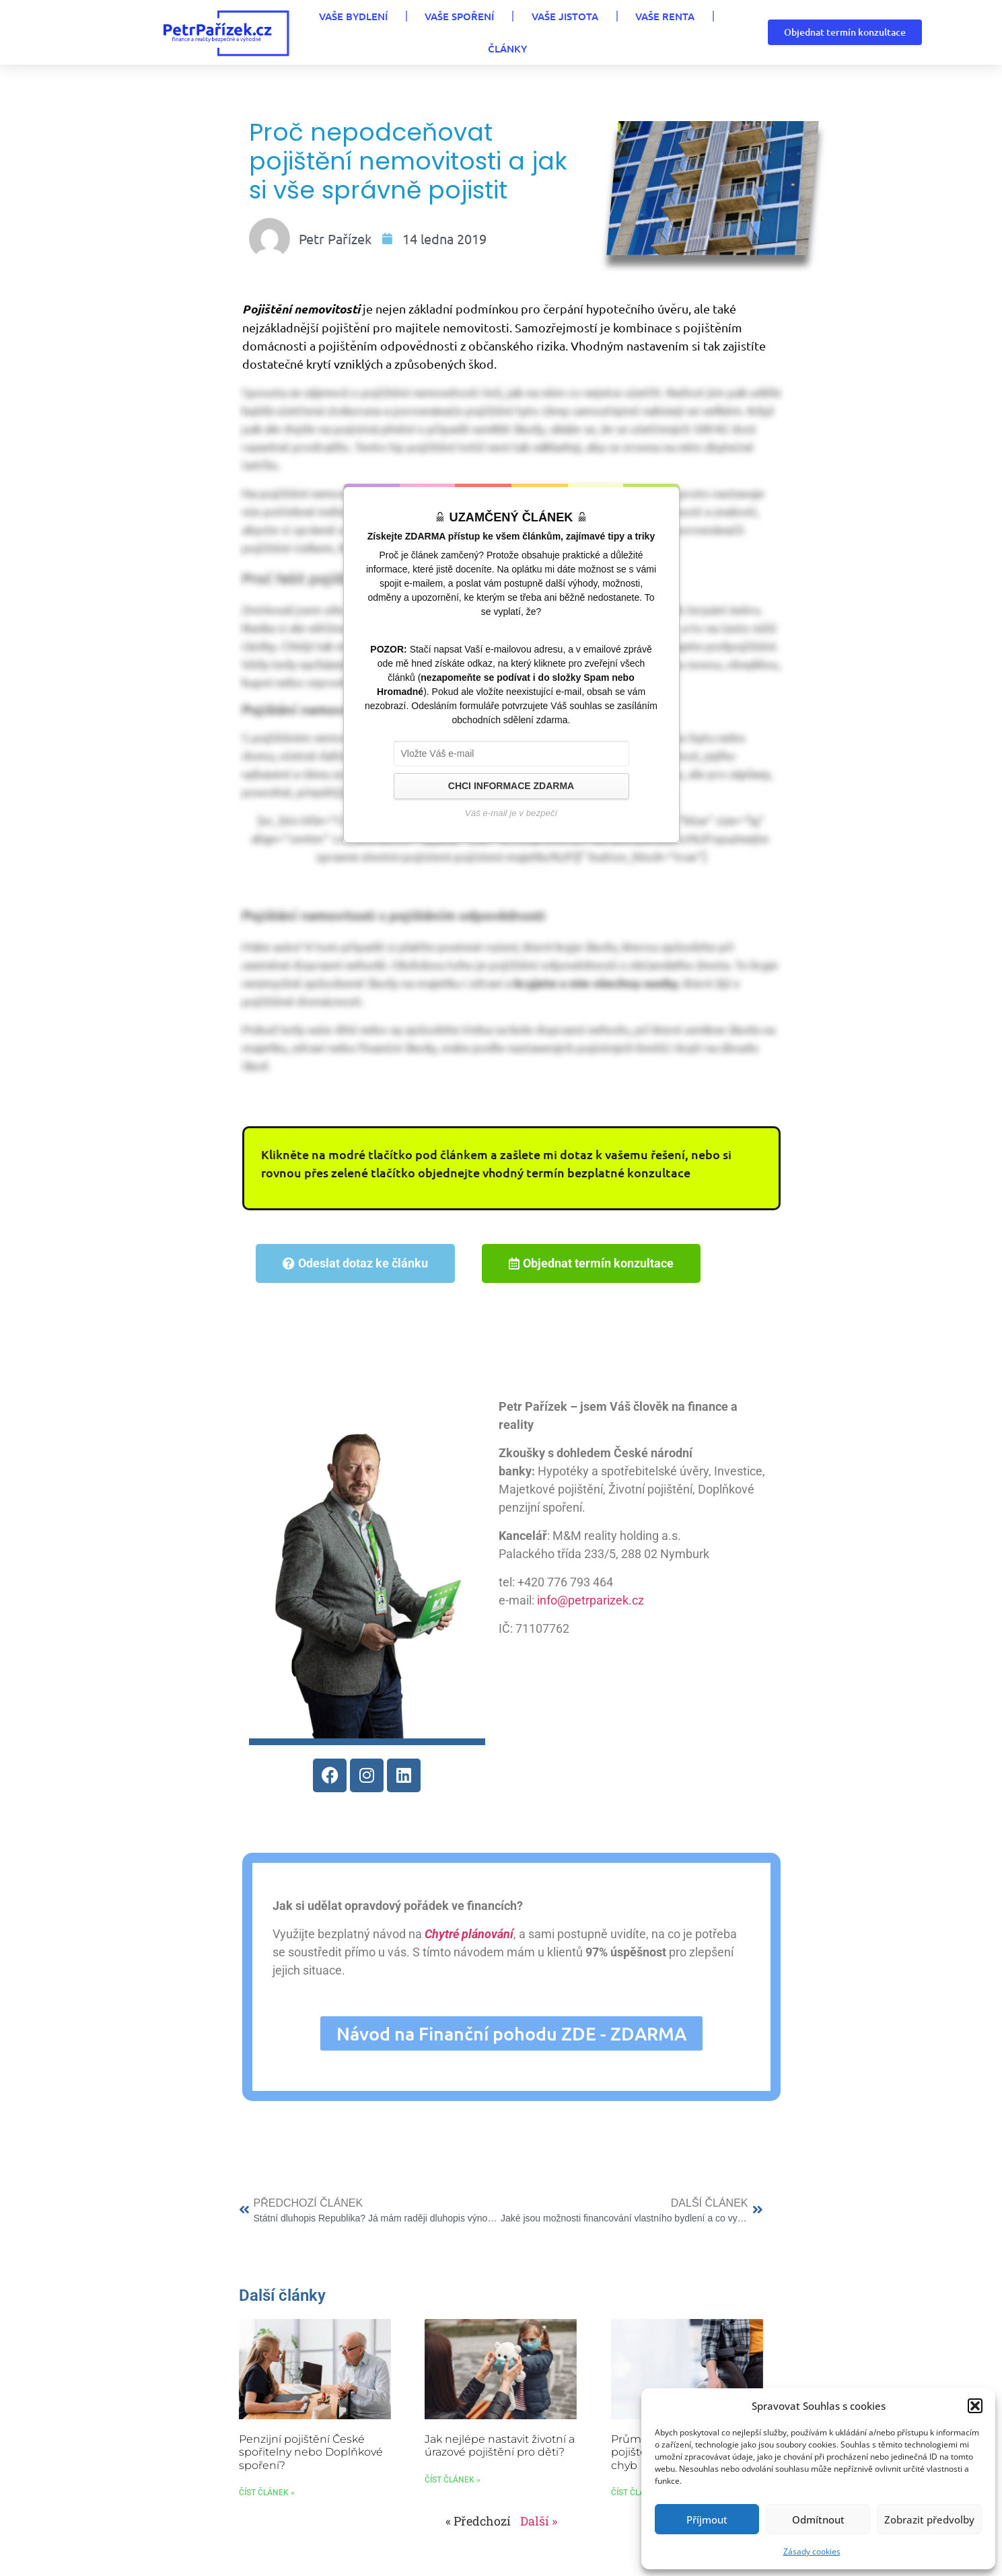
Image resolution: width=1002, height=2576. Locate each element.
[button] (975, 2406)
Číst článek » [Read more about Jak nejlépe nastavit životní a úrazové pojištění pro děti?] (452, 2497)
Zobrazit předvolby (929, 2519)
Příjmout (706, 2519)
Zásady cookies (811, 2551)
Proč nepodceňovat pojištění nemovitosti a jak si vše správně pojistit (387, 176)
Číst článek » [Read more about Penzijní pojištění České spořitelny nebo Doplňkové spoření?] (267, 2510)
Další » (538, 2538)
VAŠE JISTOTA (496, 31)
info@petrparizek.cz (582, 1611)
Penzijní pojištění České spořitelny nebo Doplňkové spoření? (311, 2470)
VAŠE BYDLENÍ (292, 31)
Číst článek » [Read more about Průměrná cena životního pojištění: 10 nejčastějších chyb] (639, 2510)
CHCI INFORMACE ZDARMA (511, 814)
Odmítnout (818, 2519)
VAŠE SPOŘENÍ (395, 31)
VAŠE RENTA (592, 31)
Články (675, 31)
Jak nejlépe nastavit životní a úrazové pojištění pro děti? (500, 2463)
